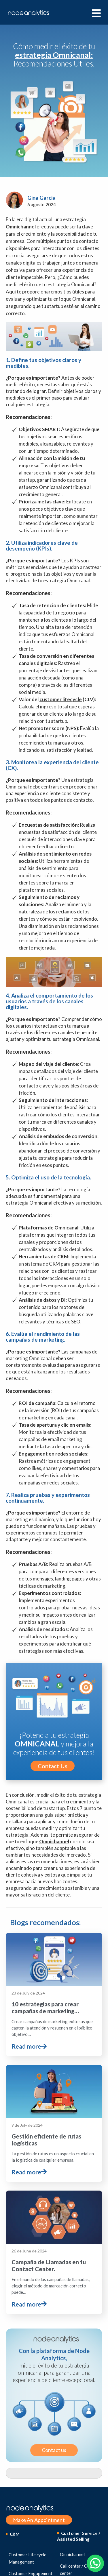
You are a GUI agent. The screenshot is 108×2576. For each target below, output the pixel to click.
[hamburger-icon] (95, 13)
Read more (29, 2011)
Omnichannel (21, 227)
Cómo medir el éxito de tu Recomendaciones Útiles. (54, 54)
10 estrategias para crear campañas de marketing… (45, 1973)
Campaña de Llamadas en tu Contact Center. (49, 2156)
